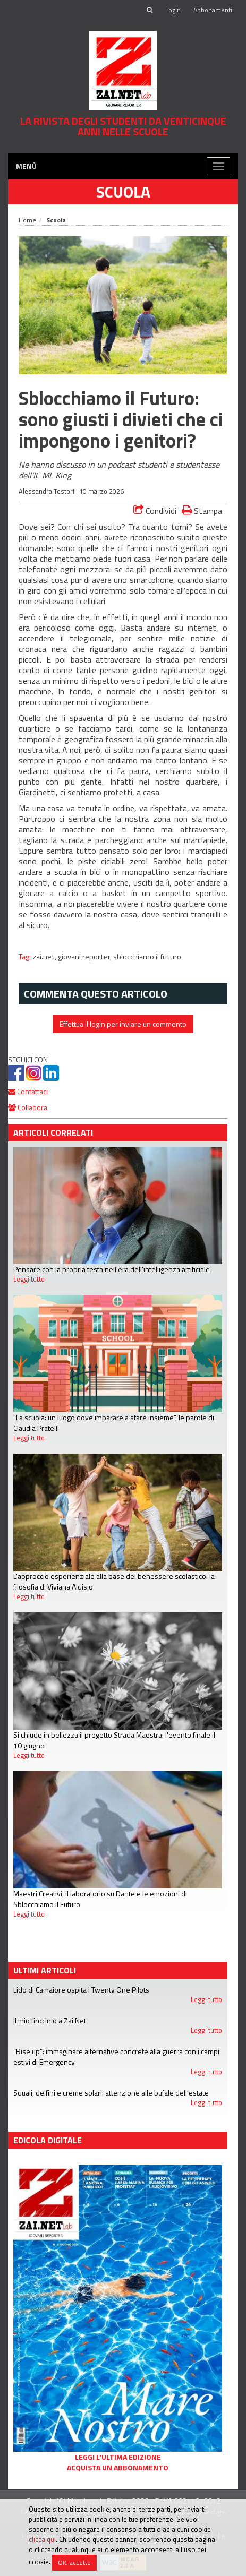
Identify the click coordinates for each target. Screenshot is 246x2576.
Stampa (202, 510)
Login (173, 10)
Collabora (27, 1107)
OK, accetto (74, 2562)
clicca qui (42, 2539)
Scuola (123, 191)
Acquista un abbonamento (117, 2467)
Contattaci (28, 1091)
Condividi (154, 510)
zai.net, (45, 957)
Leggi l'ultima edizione (118, 2457)
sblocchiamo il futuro (147, 957)
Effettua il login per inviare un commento (123, 1023)
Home (27, 220)
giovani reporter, (85, 957)
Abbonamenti (212, 10)
